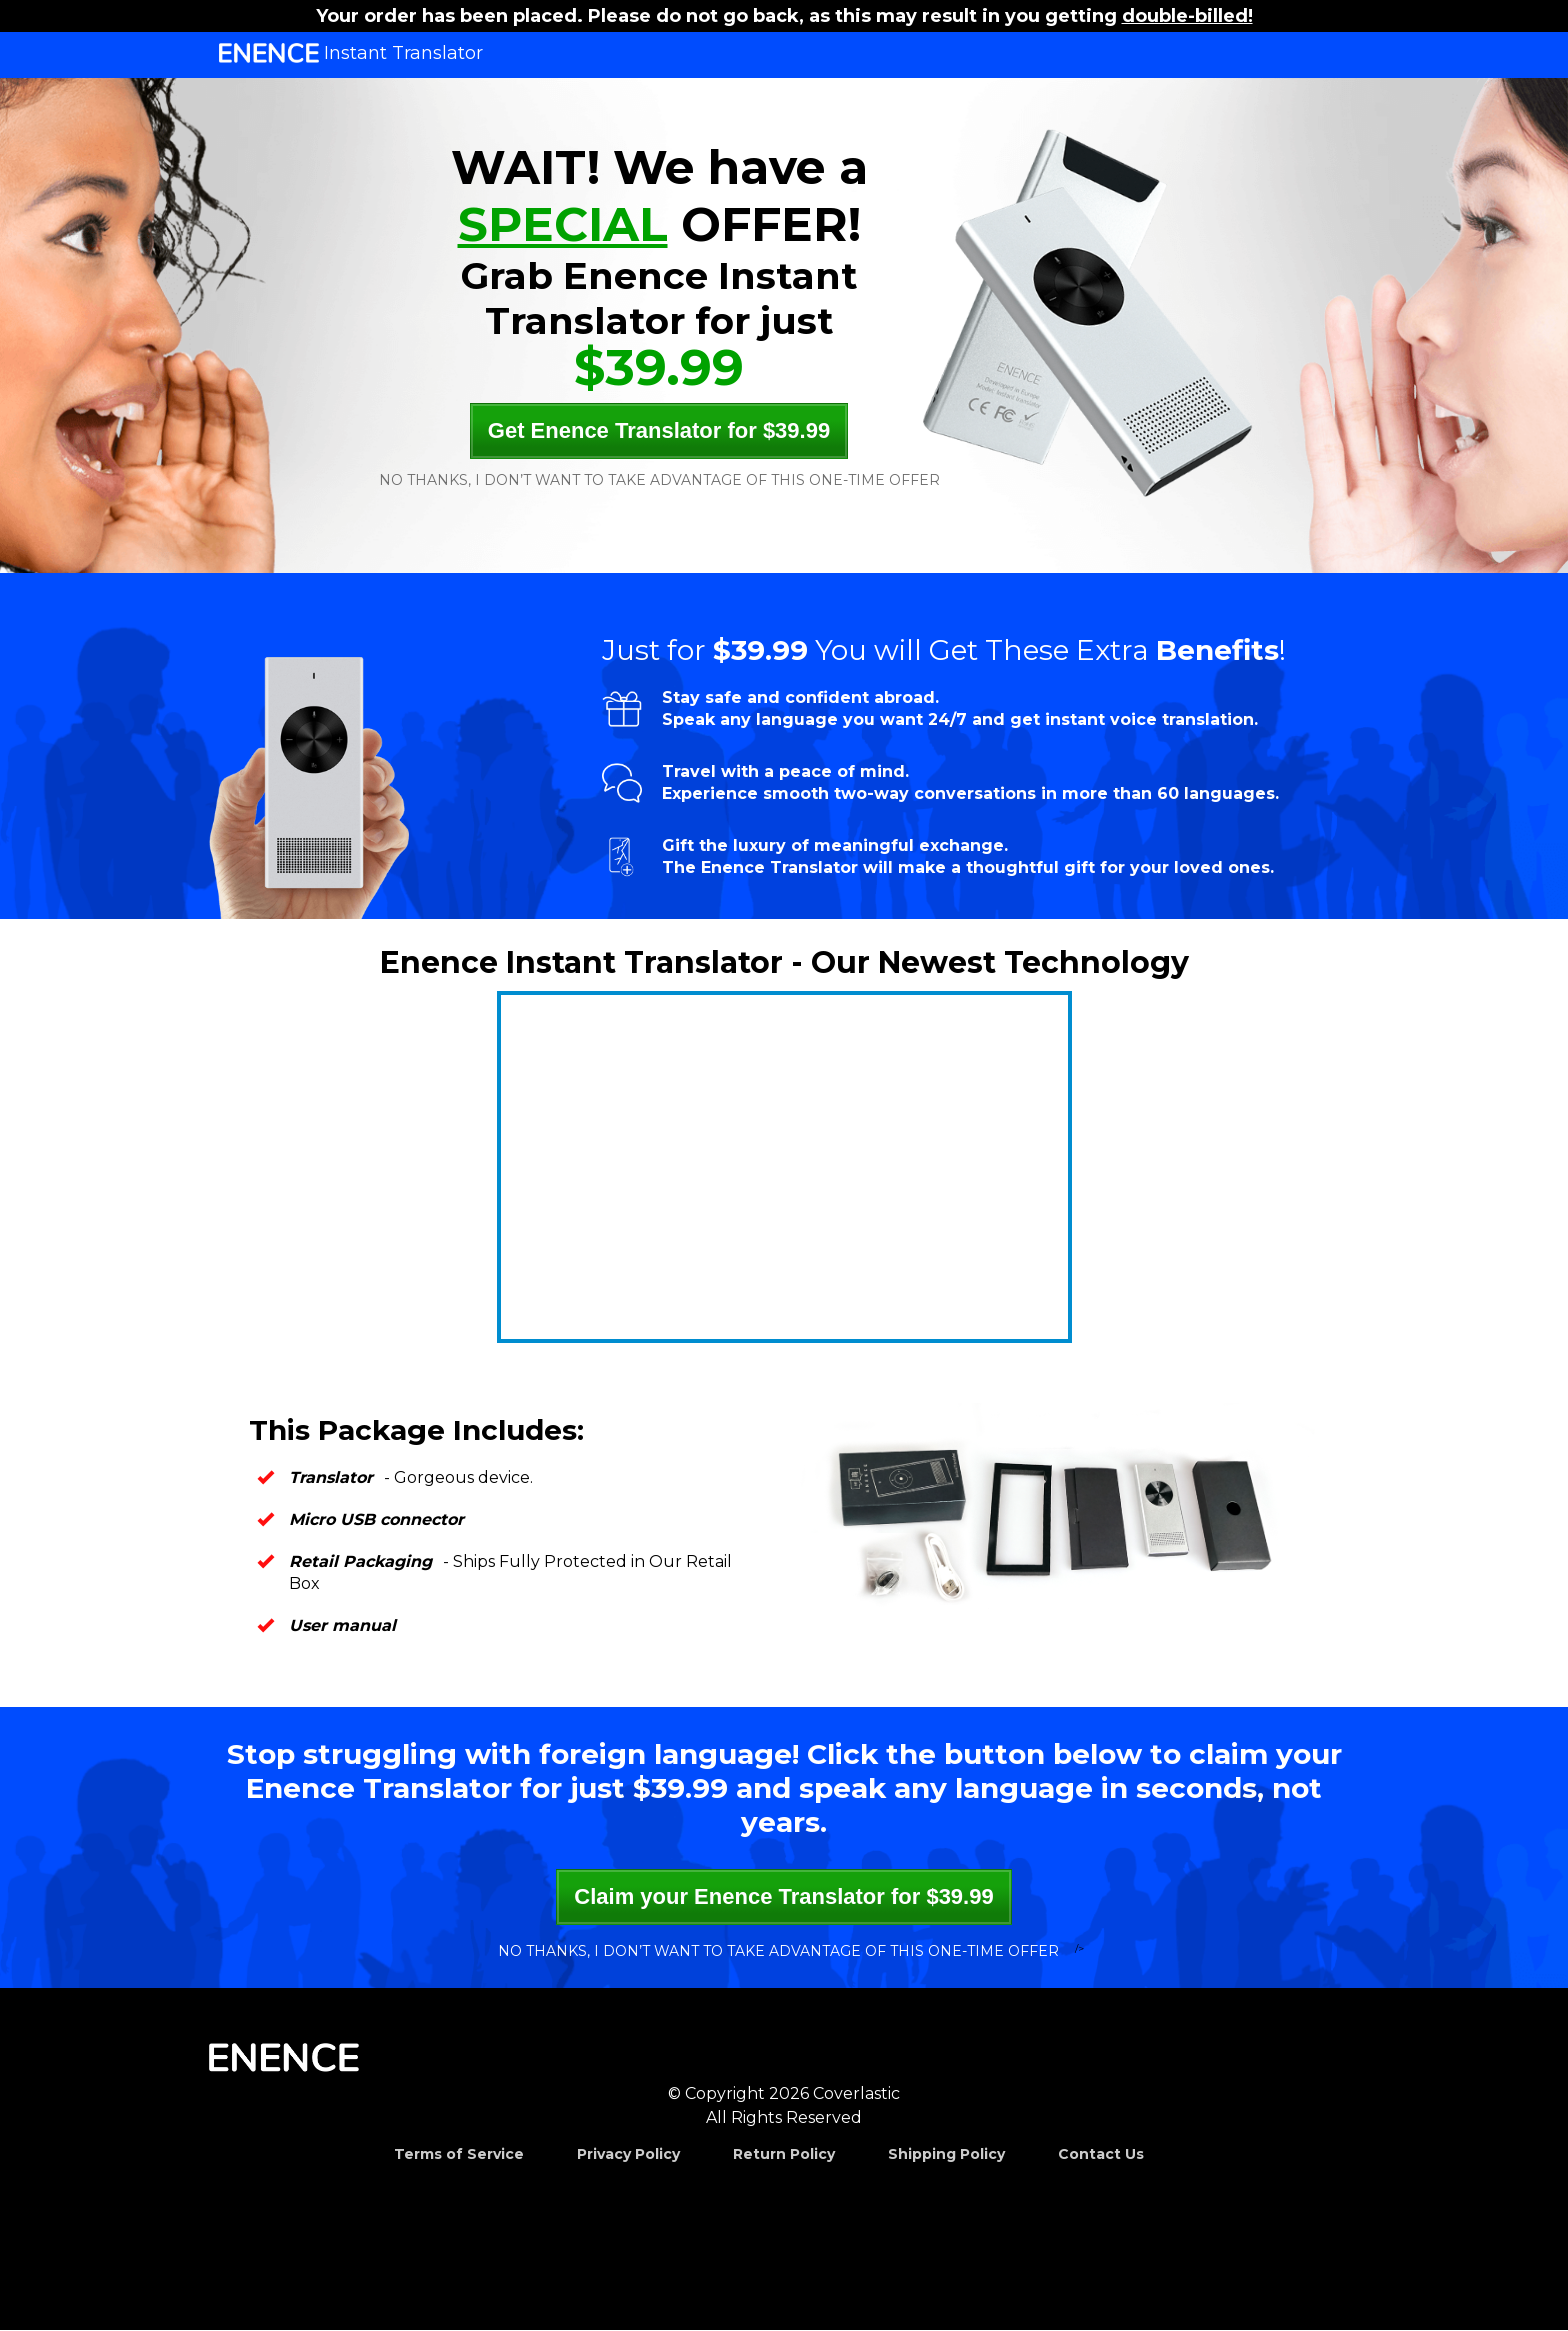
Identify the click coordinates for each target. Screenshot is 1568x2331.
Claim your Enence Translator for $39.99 (783, 1896)
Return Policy (784, 2154)
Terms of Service (459, 2154)
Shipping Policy (946, 2154)
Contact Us (1101, 2154)
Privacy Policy (628, 2154)
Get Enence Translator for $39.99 (659, 430)
